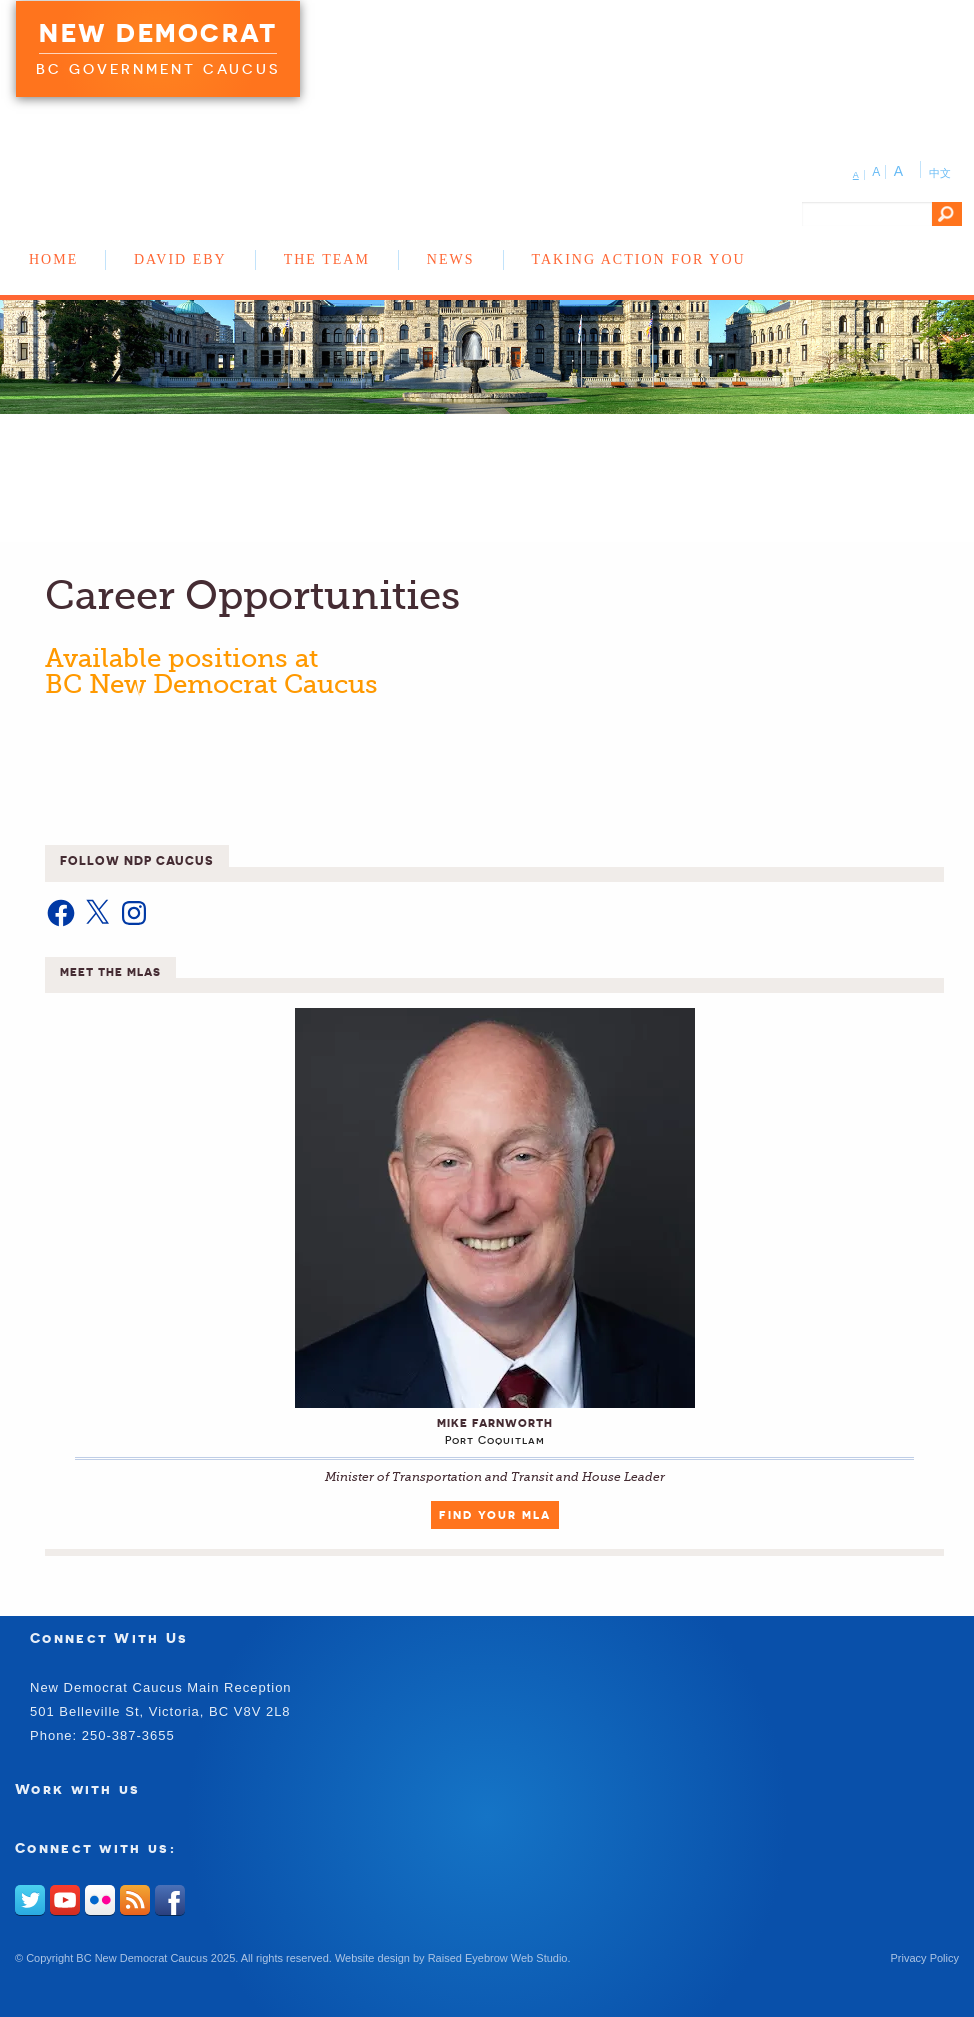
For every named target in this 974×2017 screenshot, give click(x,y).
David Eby (180, 259)
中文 (940, 173)
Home (53, 259)
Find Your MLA (495, 1515)
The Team (327, 259)
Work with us (78, 1788)
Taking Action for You (639, 259)
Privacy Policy (925, 1958)
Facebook (170, 1900)
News (451, 259)
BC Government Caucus (158, 69)
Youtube (65, 1900)
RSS (135, 1900)
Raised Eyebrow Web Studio (498, 1958)
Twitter (30, 1900)
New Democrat (158, 33)
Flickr (100, 1900)
